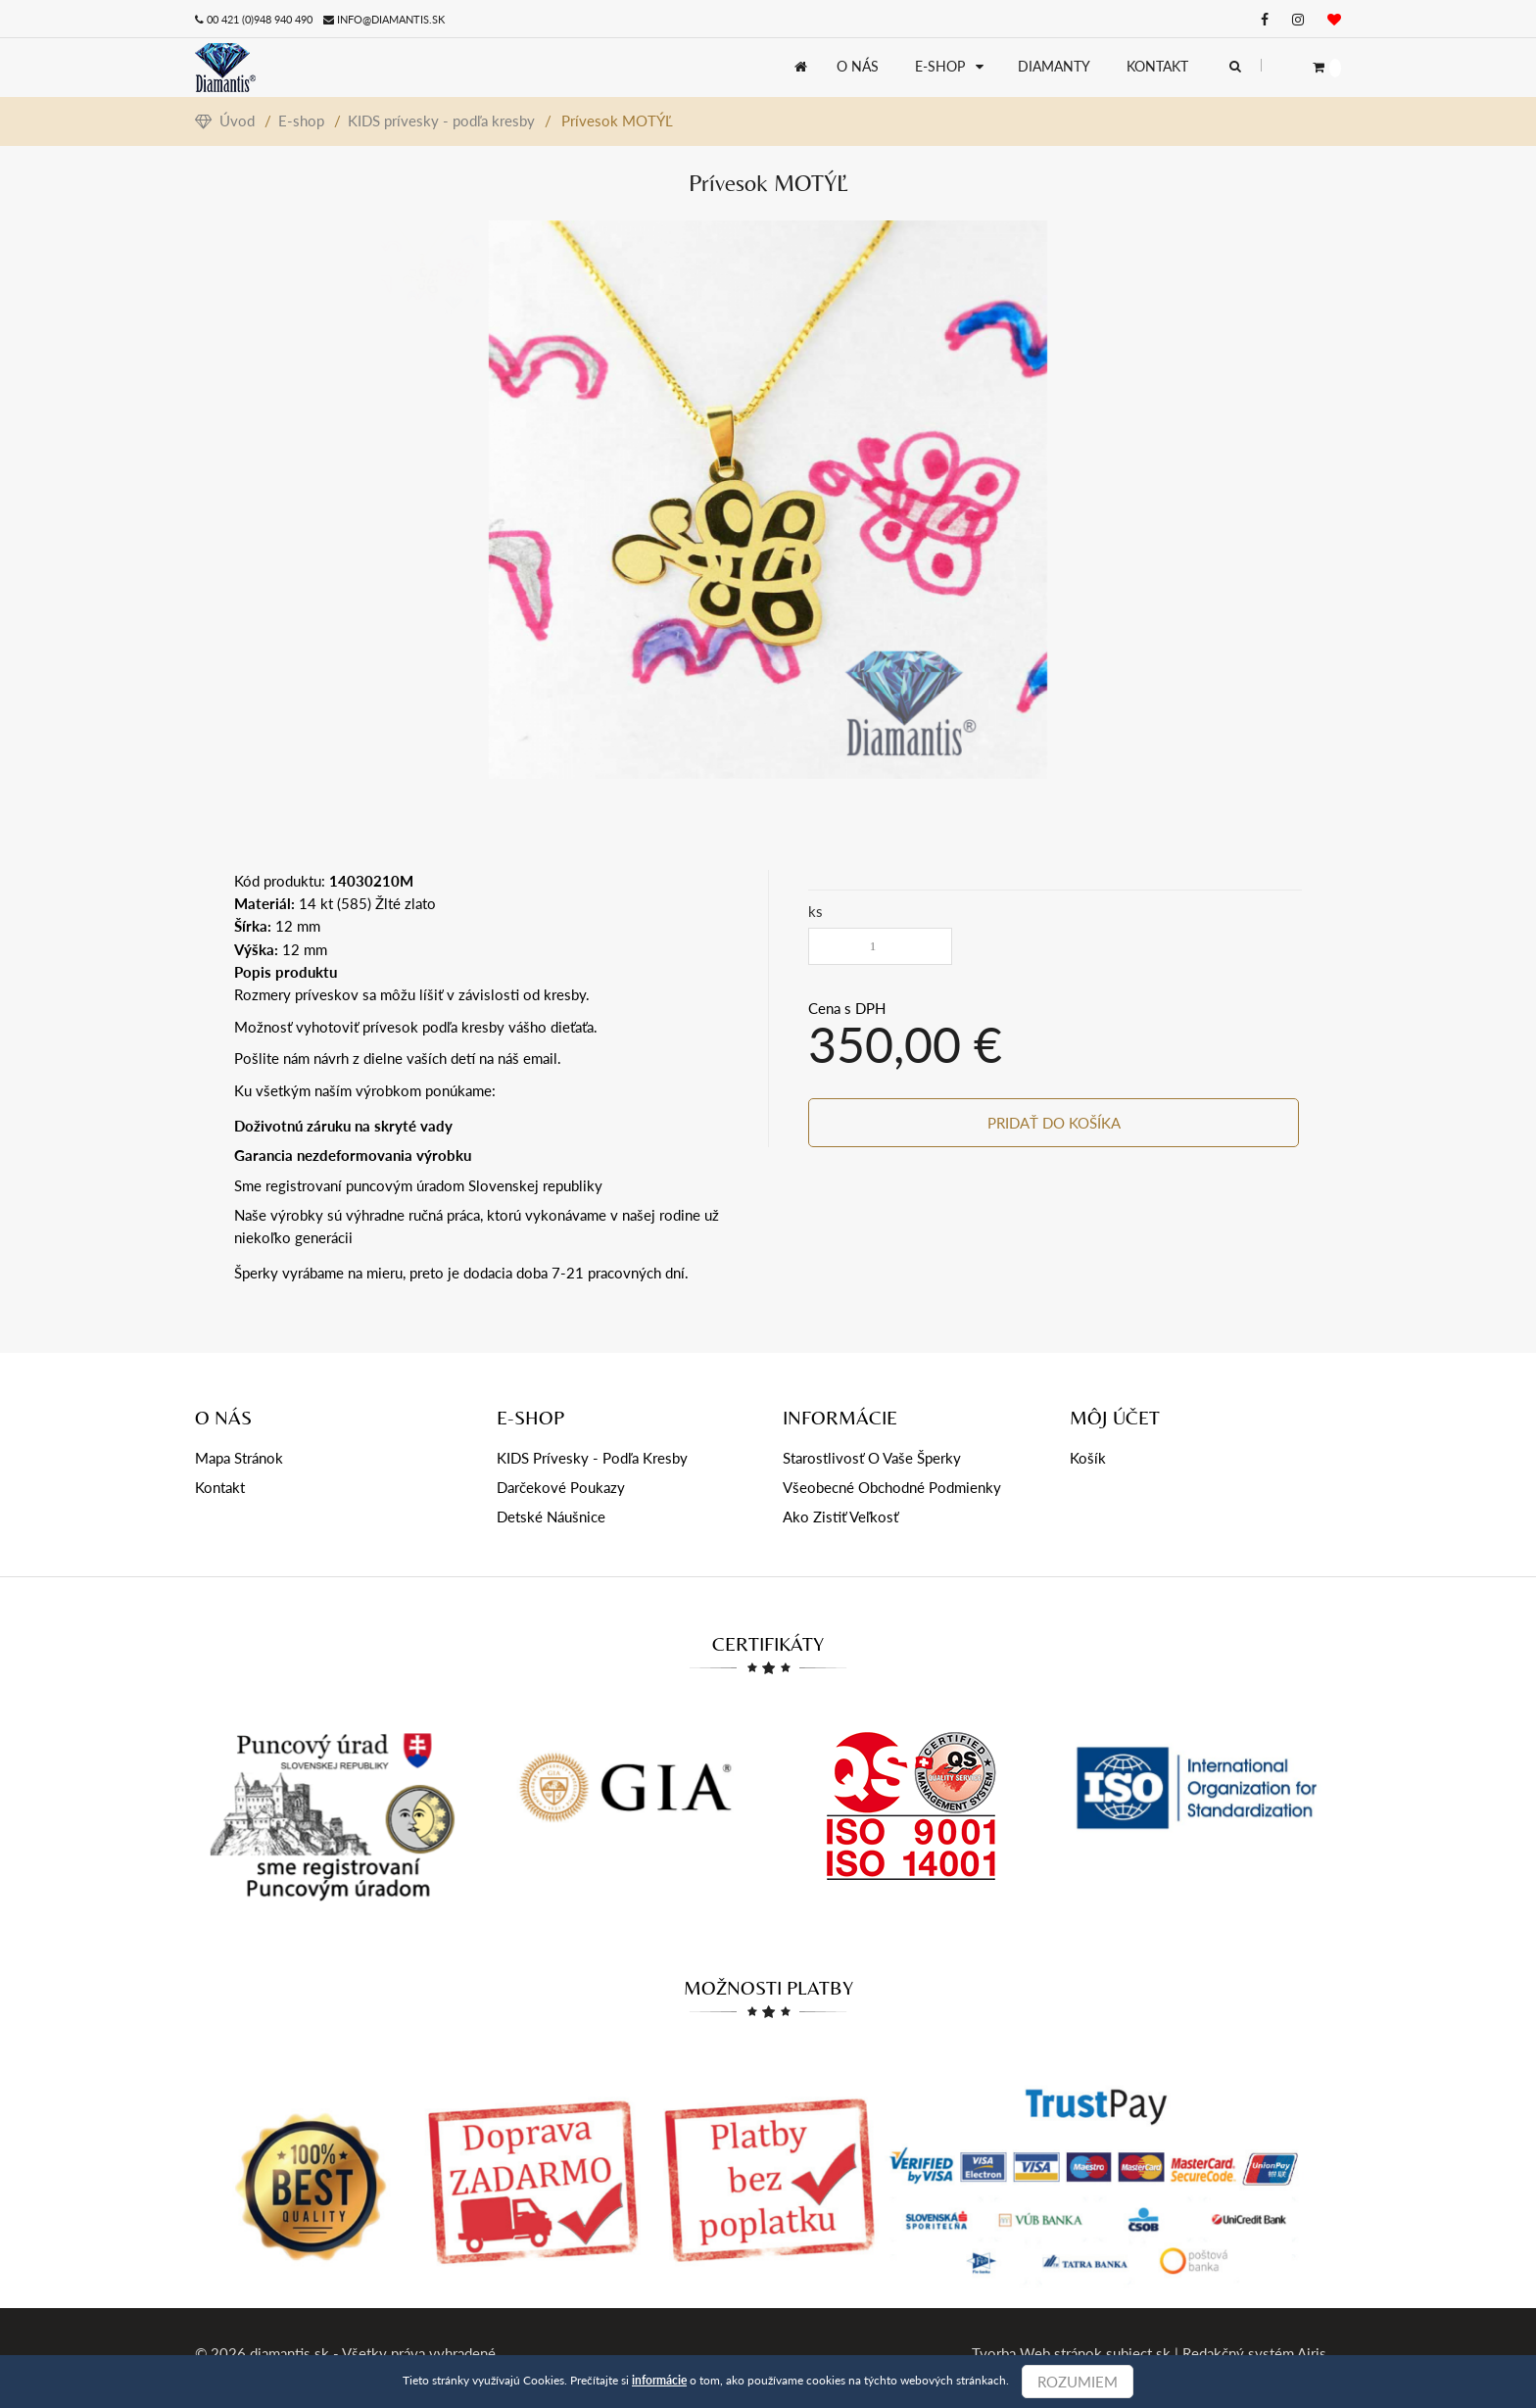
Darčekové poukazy (561, 1487)
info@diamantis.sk (391, 19)
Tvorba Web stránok (1037, 2353)
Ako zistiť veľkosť (840, 1516)
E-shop (301, 120)
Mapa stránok (239, 1458)
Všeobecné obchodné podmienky (892, 1487)
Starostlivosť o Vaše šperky (872, 1458)
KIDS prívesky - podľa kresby (441, 120)
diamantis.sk (289, 2353)
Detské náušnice (551, 1516)
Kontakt (220, 1487)
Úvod (225, 120)
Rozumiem (1077, 2381)
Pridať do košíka (1055, 1123)
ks (815, 911)
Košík (1088, 1458)
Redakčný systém (1238, 2353)
